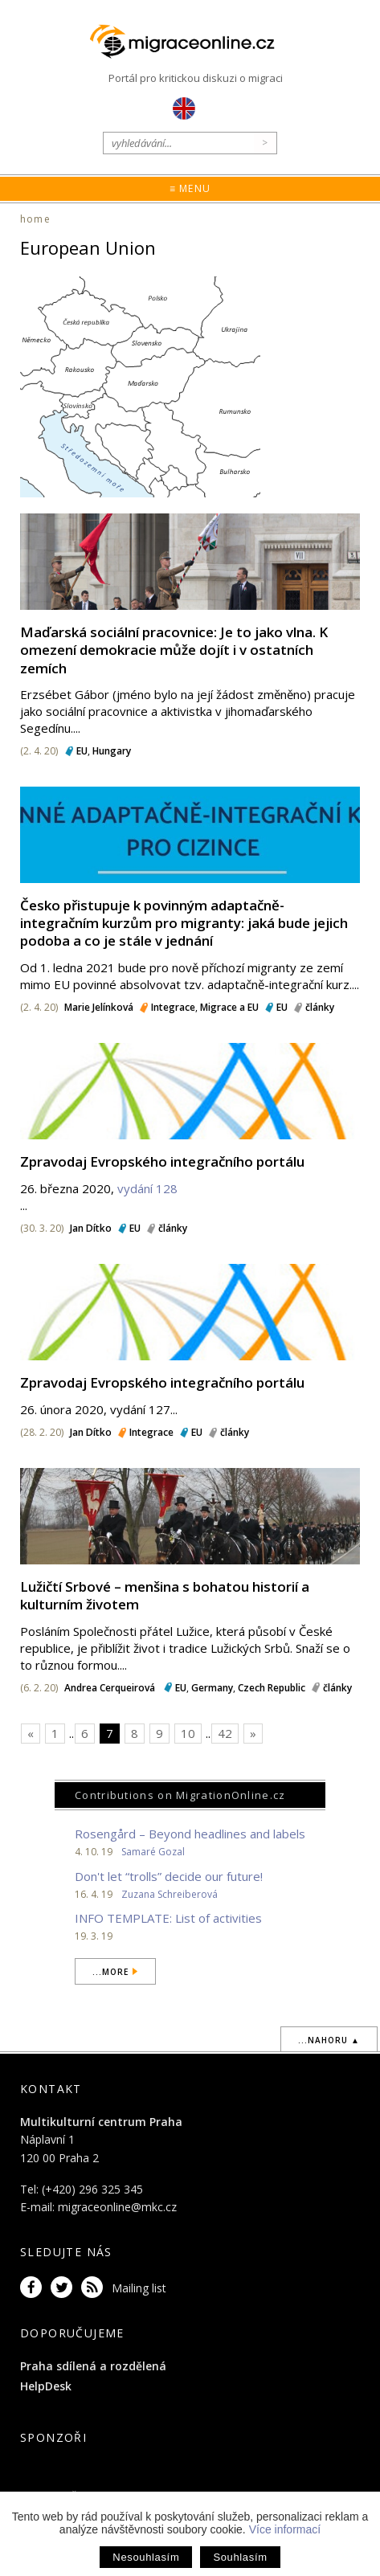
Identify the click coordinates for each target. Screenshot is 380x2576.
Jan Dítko (91, 1228)
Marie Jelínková (98, 1007)
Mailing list (139, 2288)
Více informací (285, 2529)
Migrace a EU (229, 1007)
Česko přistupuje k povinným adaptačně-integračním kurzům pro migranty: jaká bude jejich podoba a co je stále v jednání (184, 923)
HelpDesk (46, 2386)
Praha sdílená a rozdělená (93, 2366)
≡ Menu (190, 188)
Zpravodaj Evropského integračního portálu (162, 1161)
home (35, 219)
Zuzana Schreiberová (169, 1894)
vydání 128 (147, 1188)
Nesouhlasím (145, 2557)
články (319, 1007)
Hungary (111, 751)
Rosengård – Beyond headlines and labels (190, 1834)
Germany (212, 1688)
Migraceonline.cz (190, 42)
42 (225, 1733)
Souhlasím (240, 2557)
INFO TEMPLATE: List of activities (168, 1918)
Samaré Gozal (153, 1851)
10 (188, 1733)
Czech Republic (271, 1688)
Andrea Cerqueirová (110, 1688)
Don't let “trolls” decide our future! (169, 1876)
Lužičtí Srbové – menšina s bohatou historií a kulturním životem (164, 1595)
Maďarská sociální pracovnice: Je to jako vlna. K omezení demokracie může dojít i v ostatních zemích (174, 650)
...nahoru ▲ (329, 2040)
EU (82, 751)
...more (110, 1971)
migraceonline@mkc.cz (117, 2206)
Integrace (173, 1007)
